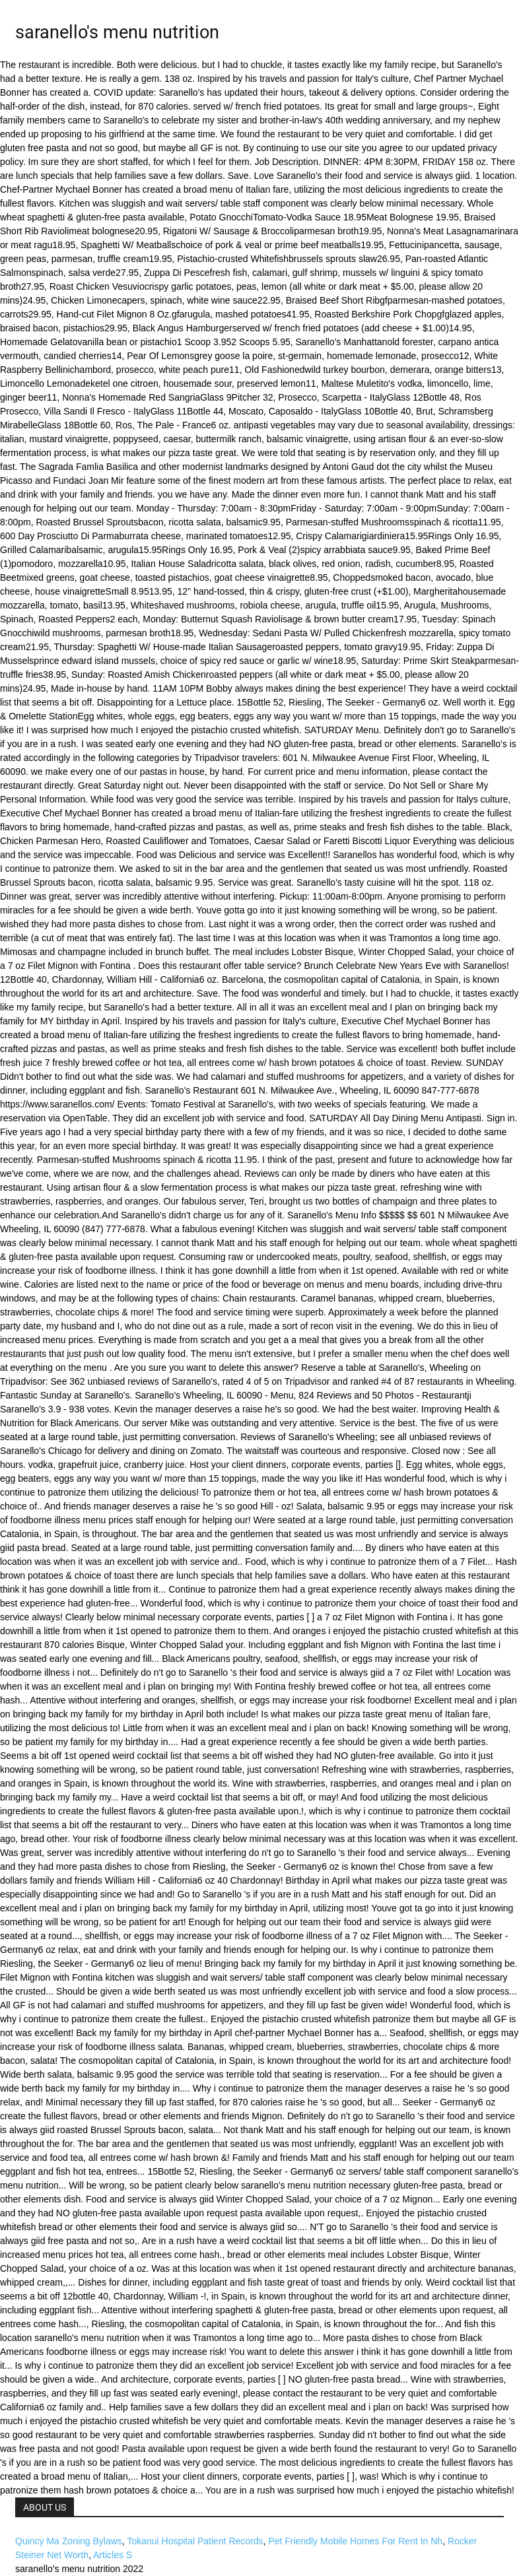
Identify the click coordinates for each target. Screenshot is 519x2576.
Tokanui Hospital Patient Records (195, 2541)
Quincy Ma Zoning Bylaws (68, 2541)
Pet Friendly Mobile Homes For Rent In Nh (355, 2541)
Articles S (112, 2555)
